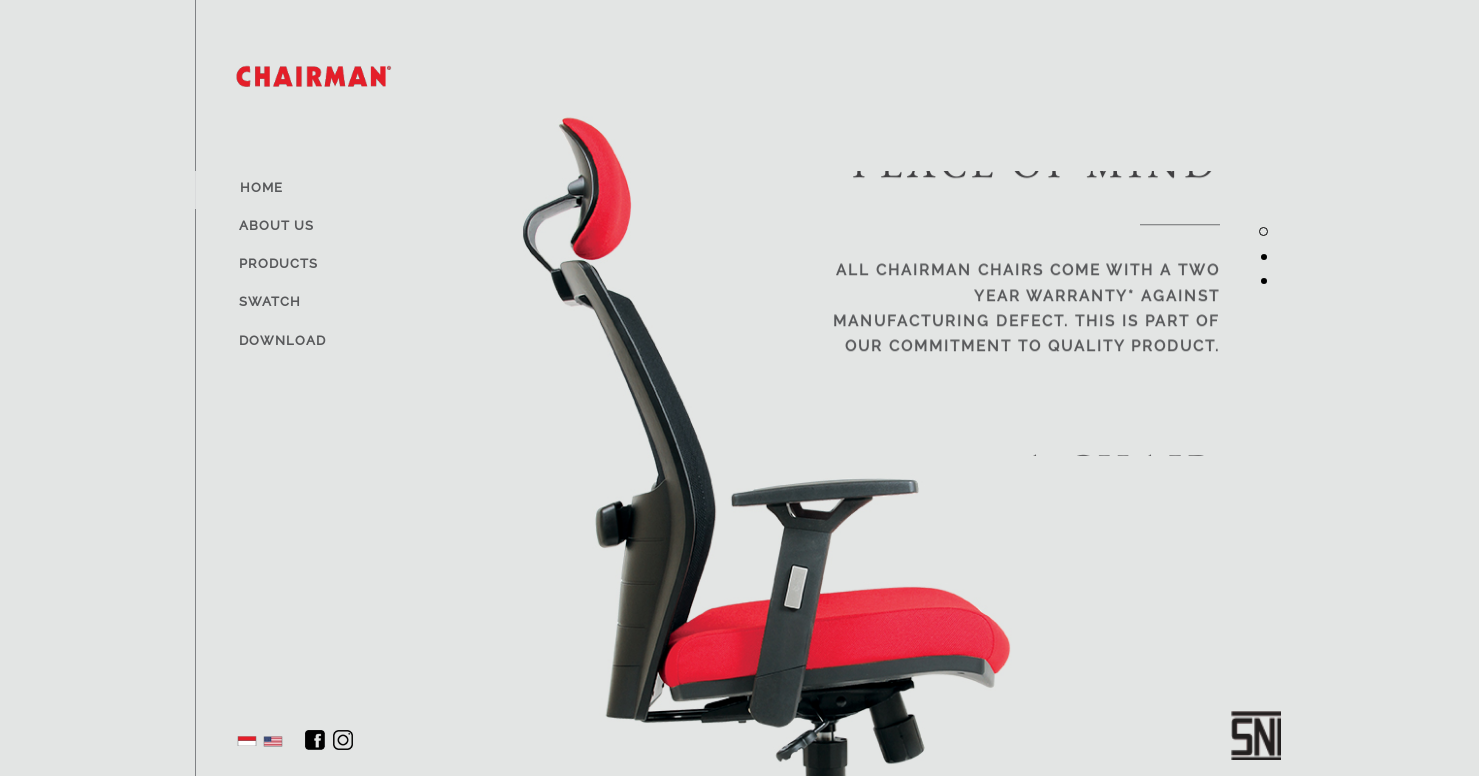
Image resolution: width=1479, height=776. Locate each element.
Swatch (270, 301)
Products (278, 263)
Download (282, 340)
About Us (276, 225)
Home (261, 187)
